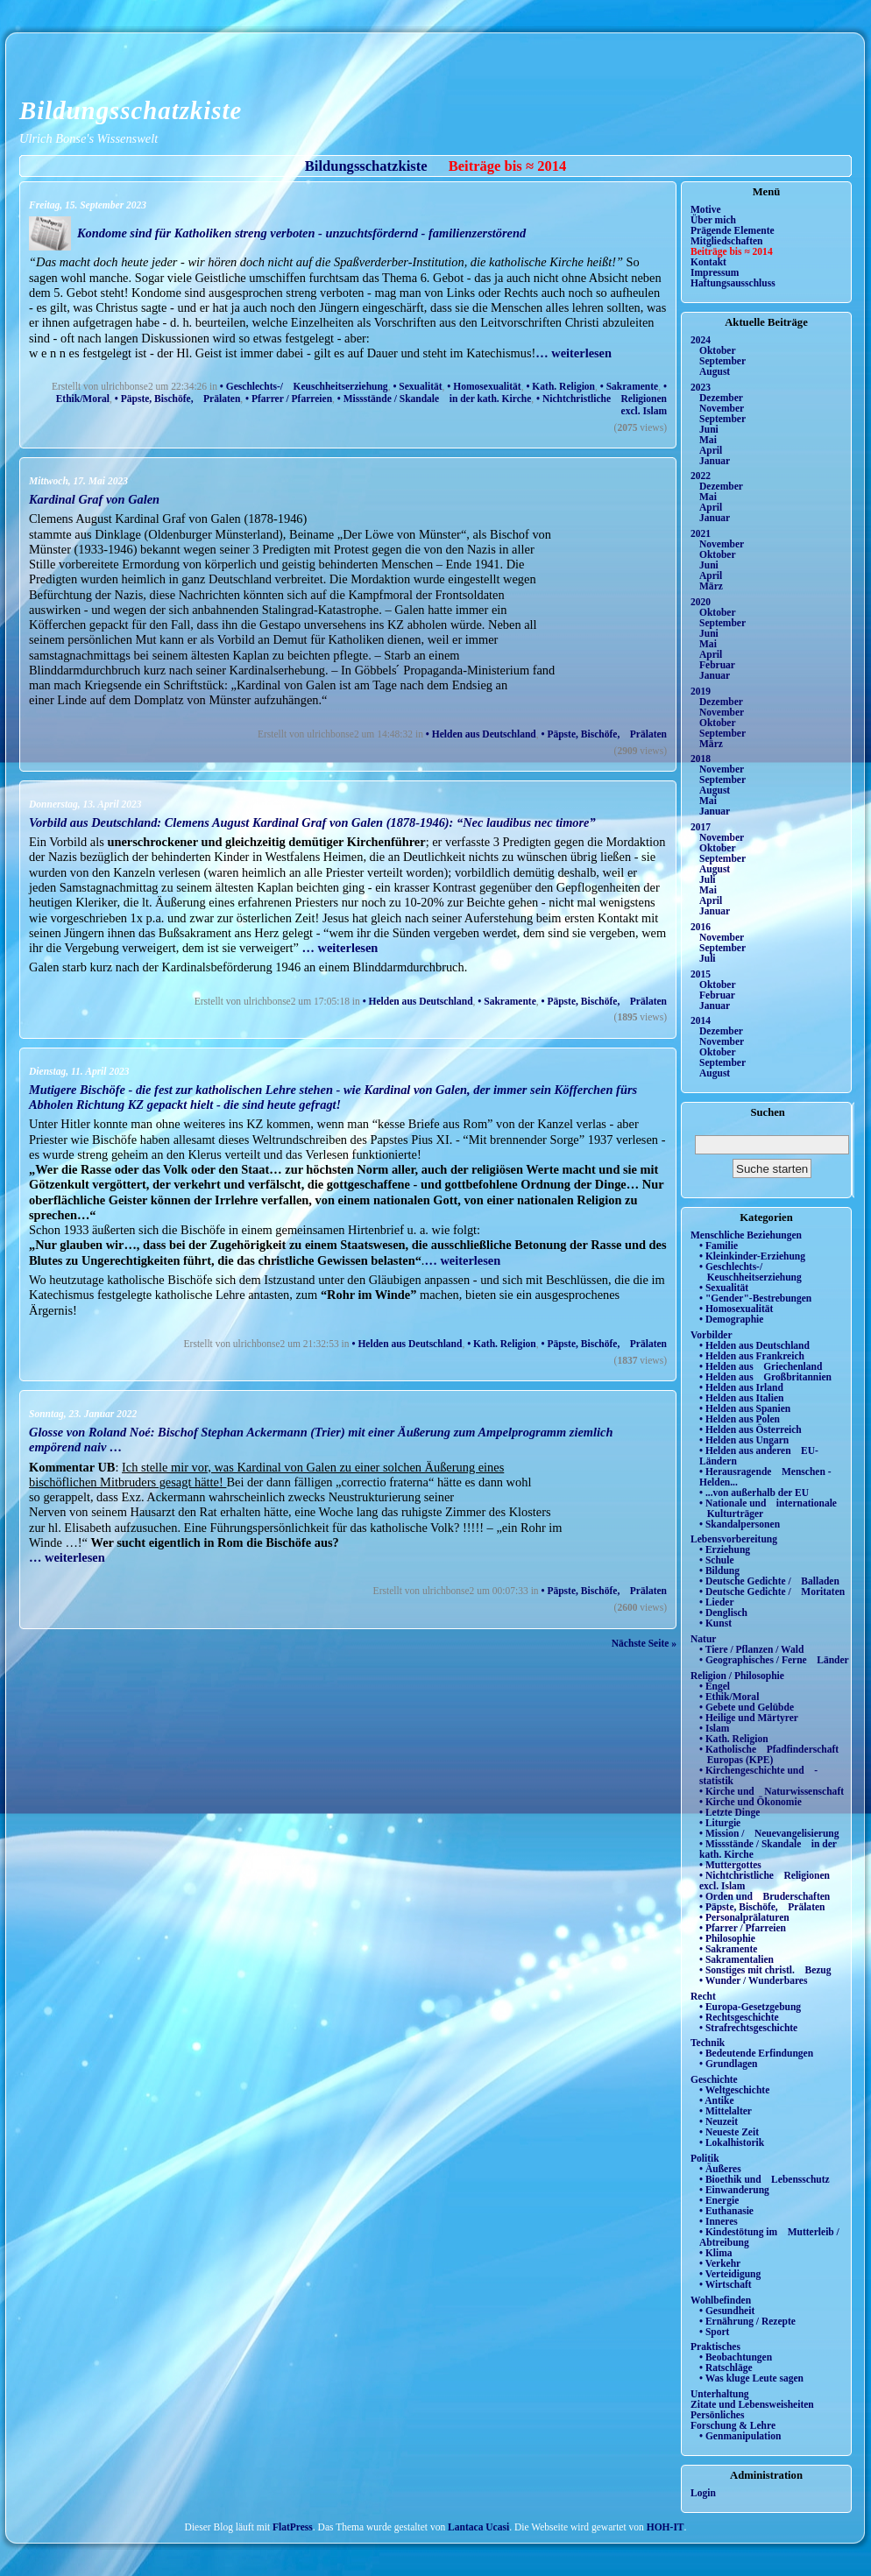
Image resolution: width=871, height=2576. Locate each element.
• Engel (714, 1686)
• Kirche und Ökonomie (750, 1801)
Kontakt (708, 262)
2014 (700, 1020)
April (710, 450)
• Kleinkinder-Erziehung (752, 1256)
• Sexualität (417, 386)
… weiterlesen (573, 353)
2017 (700, 827)
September (722, 361)
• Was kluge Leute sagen (751, 2378)
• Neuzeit (718, 2121)
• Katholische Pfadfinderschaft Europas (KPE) (769, 1754)
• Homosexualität (483, 386)
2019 (700, 691)
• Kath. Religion (560, 386)
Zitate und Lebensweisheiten (752, 2404)
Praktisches (715, 2346)
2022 (700, 475)
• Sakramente (629, 386)
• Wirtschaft (725, 2284)
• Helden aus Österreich (750, 1429)
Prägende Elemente (732, 230)
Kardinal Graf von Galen (94, 499)
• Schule (716, 1560)
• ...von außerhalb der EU (754, 1492)
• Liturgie (719, 1822)
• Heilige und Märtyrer (748, 1717)
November (721, 408)
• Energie (719, 2200)
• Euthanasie (726, 2210)
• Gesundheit (726, 2310)
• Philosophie (727, 1938)
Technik (707, 2042)
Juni (709, 429)
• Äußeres (720, 2168)
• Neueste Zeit (729, 2132)
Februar (717, 665)
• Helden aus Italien (741, 1398)
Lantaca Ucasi (478, 2527)
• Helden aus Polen (739, 1419)
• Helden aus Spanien (744, 1408)
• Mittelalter (725, 2111)
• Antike (716, 2100)
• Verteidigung (730, 2274)
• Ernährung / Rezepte (747, 2321)
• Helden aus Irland (741, 1387)
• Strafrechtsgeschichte (748, 2027)
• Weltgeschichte (734, 2090)
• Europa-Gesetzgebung (750, 2006)
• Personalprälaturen (744, 1917)
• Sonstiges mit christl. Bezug (765, 1970)
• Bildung (719, 1570)
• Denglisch (723, 1612)
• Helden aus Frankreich (751, 1356)
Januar (714, 460)
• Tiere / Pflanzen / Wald (751, 1649)
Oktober (717, 350)
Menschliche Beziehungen (746, 1235)
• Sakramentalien (736, 1959)
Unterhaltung (719, 2394)
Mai (708, 439)
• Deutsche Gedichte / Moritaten (772, 1591)
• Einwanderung (734, 2189)
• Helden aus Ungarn (744, 1440)
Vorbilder (711, 1335)
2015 (700, 974)
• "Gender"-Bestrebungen (755, 1298)
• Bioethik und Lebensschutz (764, 2179)
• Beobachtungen (735, 2357)
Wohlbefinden (720, 2300)
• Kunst (715, 1623)
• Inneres (718, 2221)
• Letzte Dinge (729, 1812)
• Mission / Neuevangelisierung (769, 1833)
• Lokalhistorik (731, 2142)
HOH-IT (665, 2527)
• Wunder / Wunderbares (753, 1980)
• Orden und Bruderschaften (764, 1896)
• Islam (714, 1728)
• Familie (718, 1245)
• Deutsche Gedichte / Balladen (769, 1581)
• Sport (714, 2331)
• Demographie (731, 1319)
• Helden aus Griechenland (760, 1366)
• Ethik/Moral (729, 1696)
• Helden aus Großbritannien (765, 1377)
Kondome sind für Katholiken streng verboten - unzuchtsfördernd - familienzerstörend (301, 233)
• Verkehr (719, 2263)
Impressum (714, 272)
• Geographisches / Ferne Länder (774, 1660)
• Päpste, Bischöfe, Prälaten (177, 398)
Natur (703, 1639)
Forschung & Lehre (732, 2425)
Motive (705, 209)
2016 (700, 926)
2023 (700, 387)
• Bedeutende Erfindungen (756, 2053)
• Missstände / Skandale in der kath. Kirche (434, 398)
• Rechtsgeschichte (739, 2017)
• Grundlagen (728, 2063)
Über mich (713, 220)
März (711, 586)
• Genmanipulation (740, 2436)
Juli (707, 879)
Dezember (721, 397)
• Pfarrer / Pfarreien (288, 398)
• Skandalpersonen (739, 1524)
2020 (700, 601)
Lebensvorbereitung (733, 1539)
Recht (703, 1996)
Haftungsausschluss (732, 283)
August (714, 371)
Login (703, 2493)
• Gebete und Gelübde (746, 1707)
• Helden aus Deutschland (481, 734)
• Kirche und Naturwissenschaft (771, 1791)
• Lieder (716, 1602)
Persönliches (717, 2415)
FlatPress (293, 2527)
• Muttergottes (730, 1865)
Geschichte (714, 2079)
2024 (700, 340)
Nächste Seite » (644, 1643)
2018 (700, 758)
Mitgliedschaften (726, 241)
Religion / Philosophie (737, 1675)
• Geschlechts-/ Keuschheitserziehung (304, 386)
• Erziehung (724, 1549)
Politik (704, 2158)
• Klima (716, 2253)
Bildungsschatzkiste (130, 110)
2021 (700, 533)
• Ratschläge (726, 2367)
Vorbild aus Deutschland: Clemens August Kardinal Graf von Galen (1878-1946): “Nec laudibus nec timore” (312, 822)
